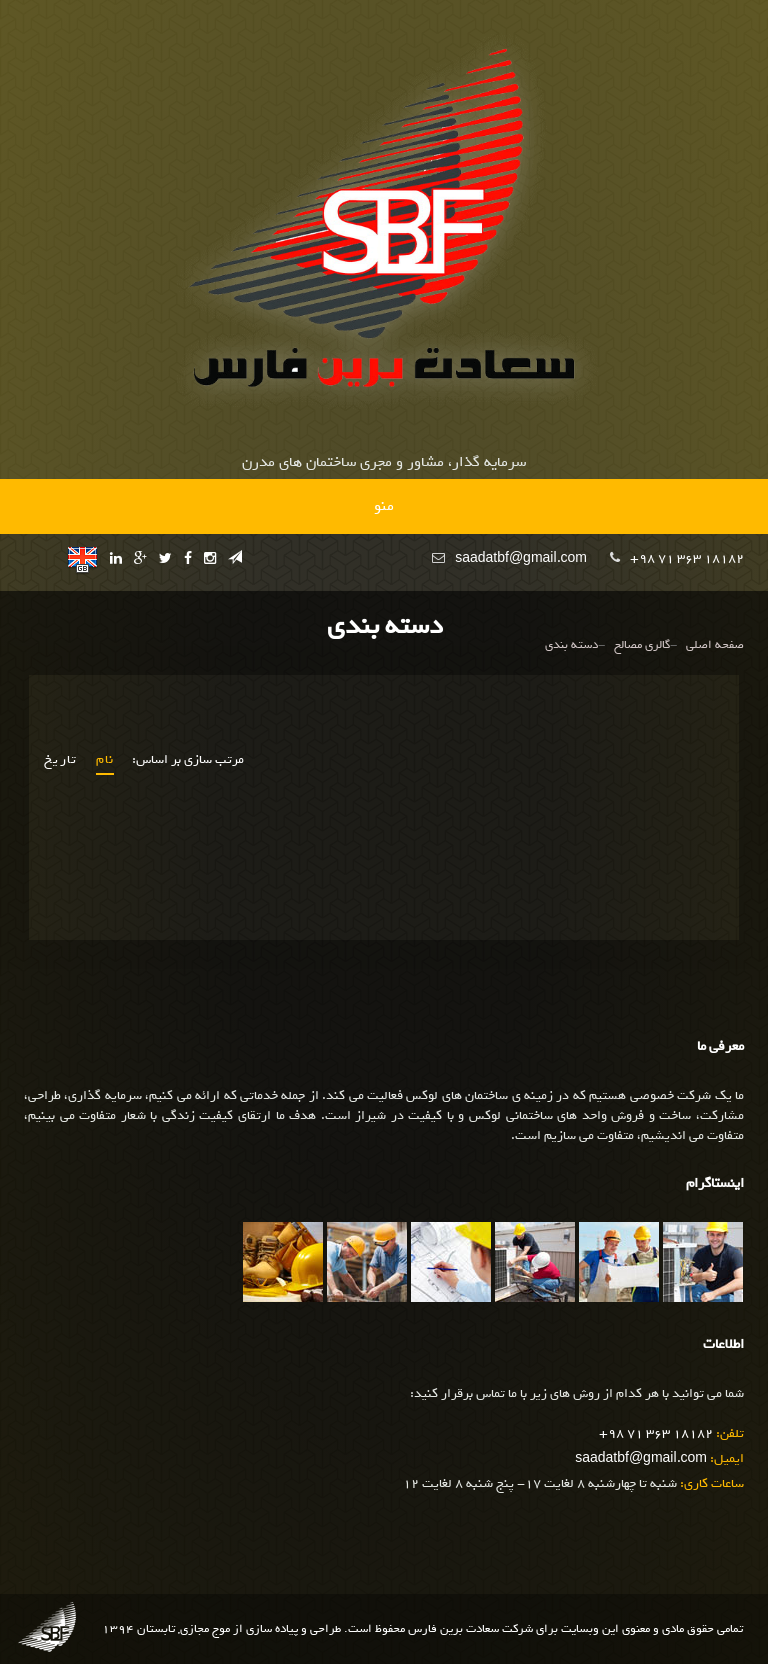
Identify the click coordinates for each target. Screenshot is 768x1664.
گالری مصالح (642, 645)
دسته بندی (571, 645)
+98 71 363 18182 (687, 558)
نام (105, 760)
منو (384, 506)
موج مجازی (205, 1629)
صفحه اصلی (715, 645)
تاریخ (61, 760)
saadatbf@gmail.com (521, 558)
